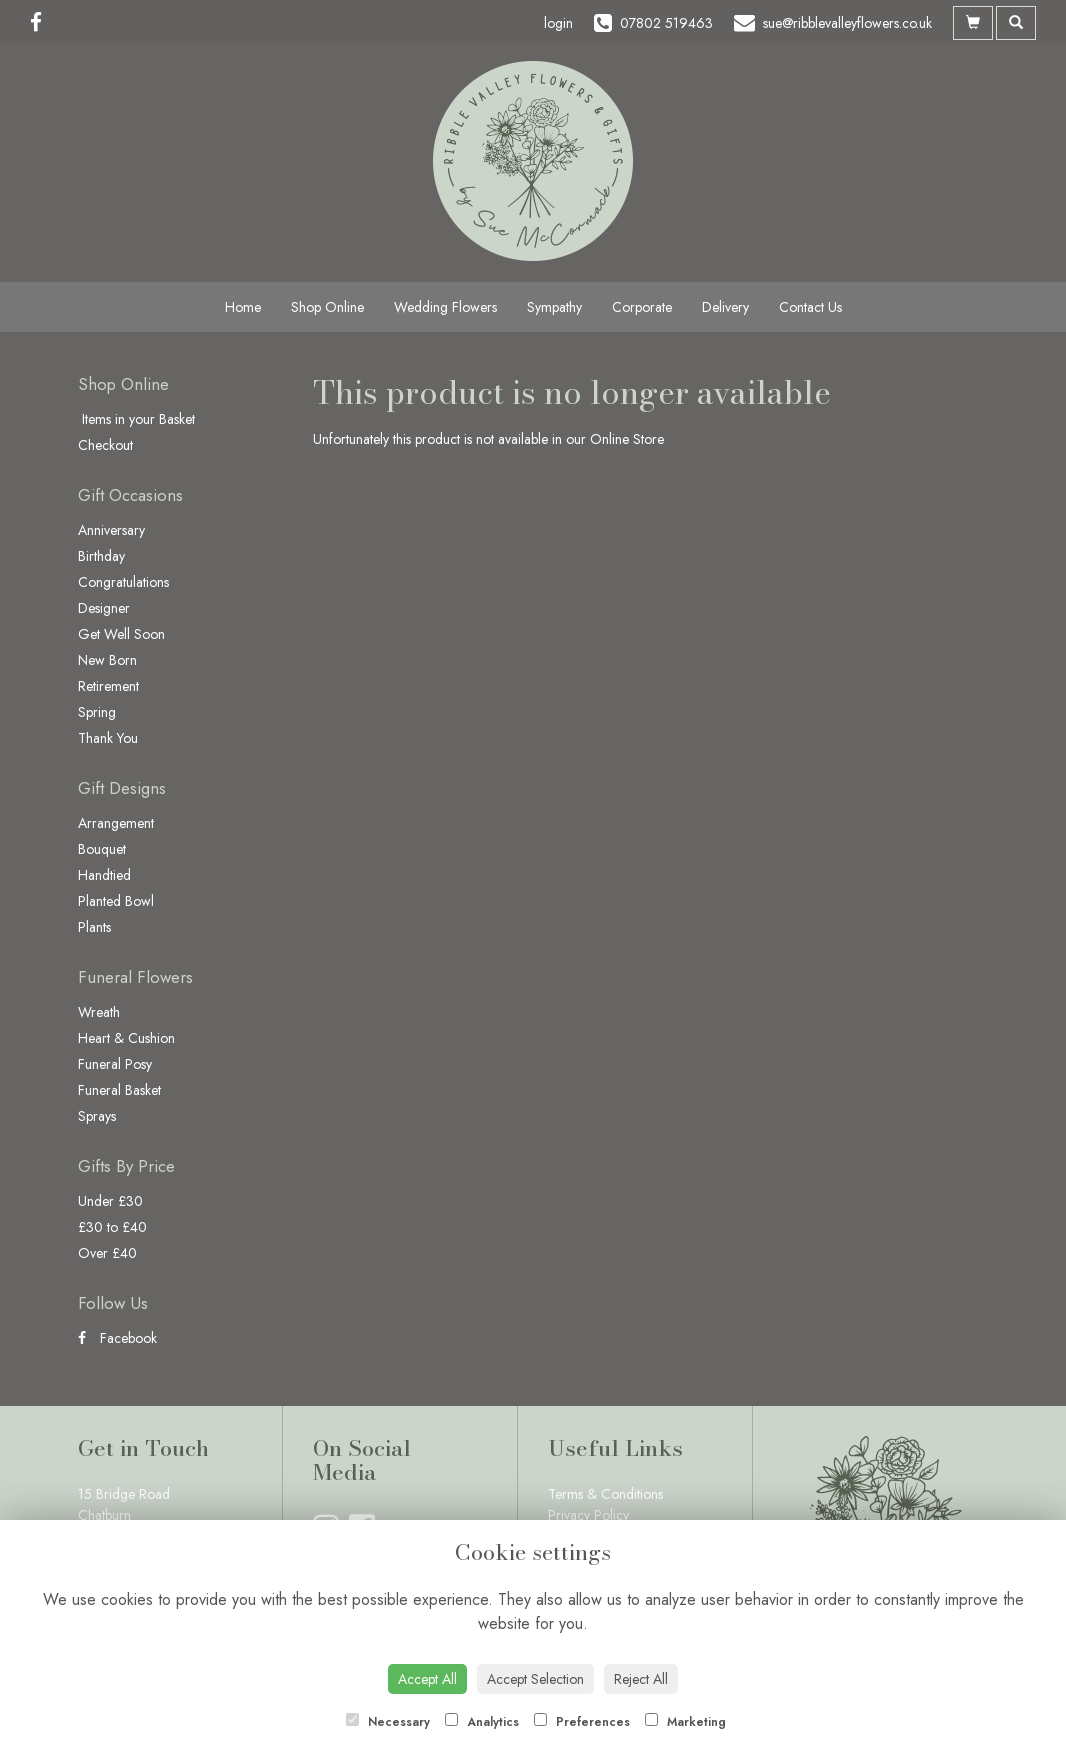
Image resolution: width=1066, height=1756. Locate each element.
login (558, 23)
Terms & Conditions (605, 1494)
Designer (104, 608)
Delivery (725, 307)
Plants (94, 927)
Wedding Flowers (445, 307)
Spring (97, 712)
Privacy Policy (588, 1515)
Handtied (104, 875)
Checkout (105, 445)
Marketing (685, 1722)
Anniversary (111, 530)
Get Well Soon (121, 634)
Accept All (427, 1679)
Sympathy (554, 307)
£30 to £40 (112, 1227)
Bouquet (102, 849)
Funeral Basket (119, 1090)
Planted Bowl (116, 901)
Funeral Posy (115, 1064)
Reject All (641, 1679)
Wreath (99, 1012)
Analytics (482, 1722)
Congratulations (123, 582)
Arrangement (116, 823)
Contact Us (810, 307)
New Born (107, 660)
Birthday (101, 556)
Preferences (582, 1722)
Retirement (108, 686)
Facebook (117, 1338)
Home (243, 307)
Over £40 (107, 1253)
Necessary (388, 1722)
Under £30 (110, 1201)
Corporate (642, 307)
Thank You (108, 738)
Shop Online (327, 307)
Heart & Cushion (126, 1038)
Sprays (97, 1116)
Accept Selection (535, 1679)
